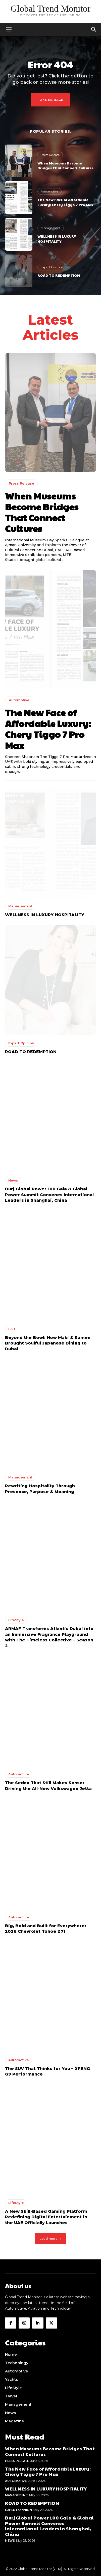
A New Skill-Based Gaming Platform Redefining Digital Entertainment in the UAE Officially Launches (46, 2217)
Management (51, 228)
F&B (11, 1329)
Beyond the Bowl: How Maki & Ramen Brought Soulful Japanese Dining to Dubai (47, 1343)
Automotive (49, 191)
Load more (50, 2239)
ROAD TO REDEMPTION (59, 275)
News (13, 1180)
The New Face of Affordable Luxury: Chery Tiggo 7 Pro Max (65, 202)
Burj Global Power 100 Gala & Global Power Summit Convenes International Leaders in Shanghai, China (49, 1195)
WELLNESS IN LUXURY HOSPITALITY (56, 239)
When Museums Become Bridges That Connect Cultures (65, 165)
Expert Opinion (52, 267)
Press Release (50, 155)
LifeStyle (16, 1620)
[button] (94, 29)
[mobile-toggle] (9, 29)
